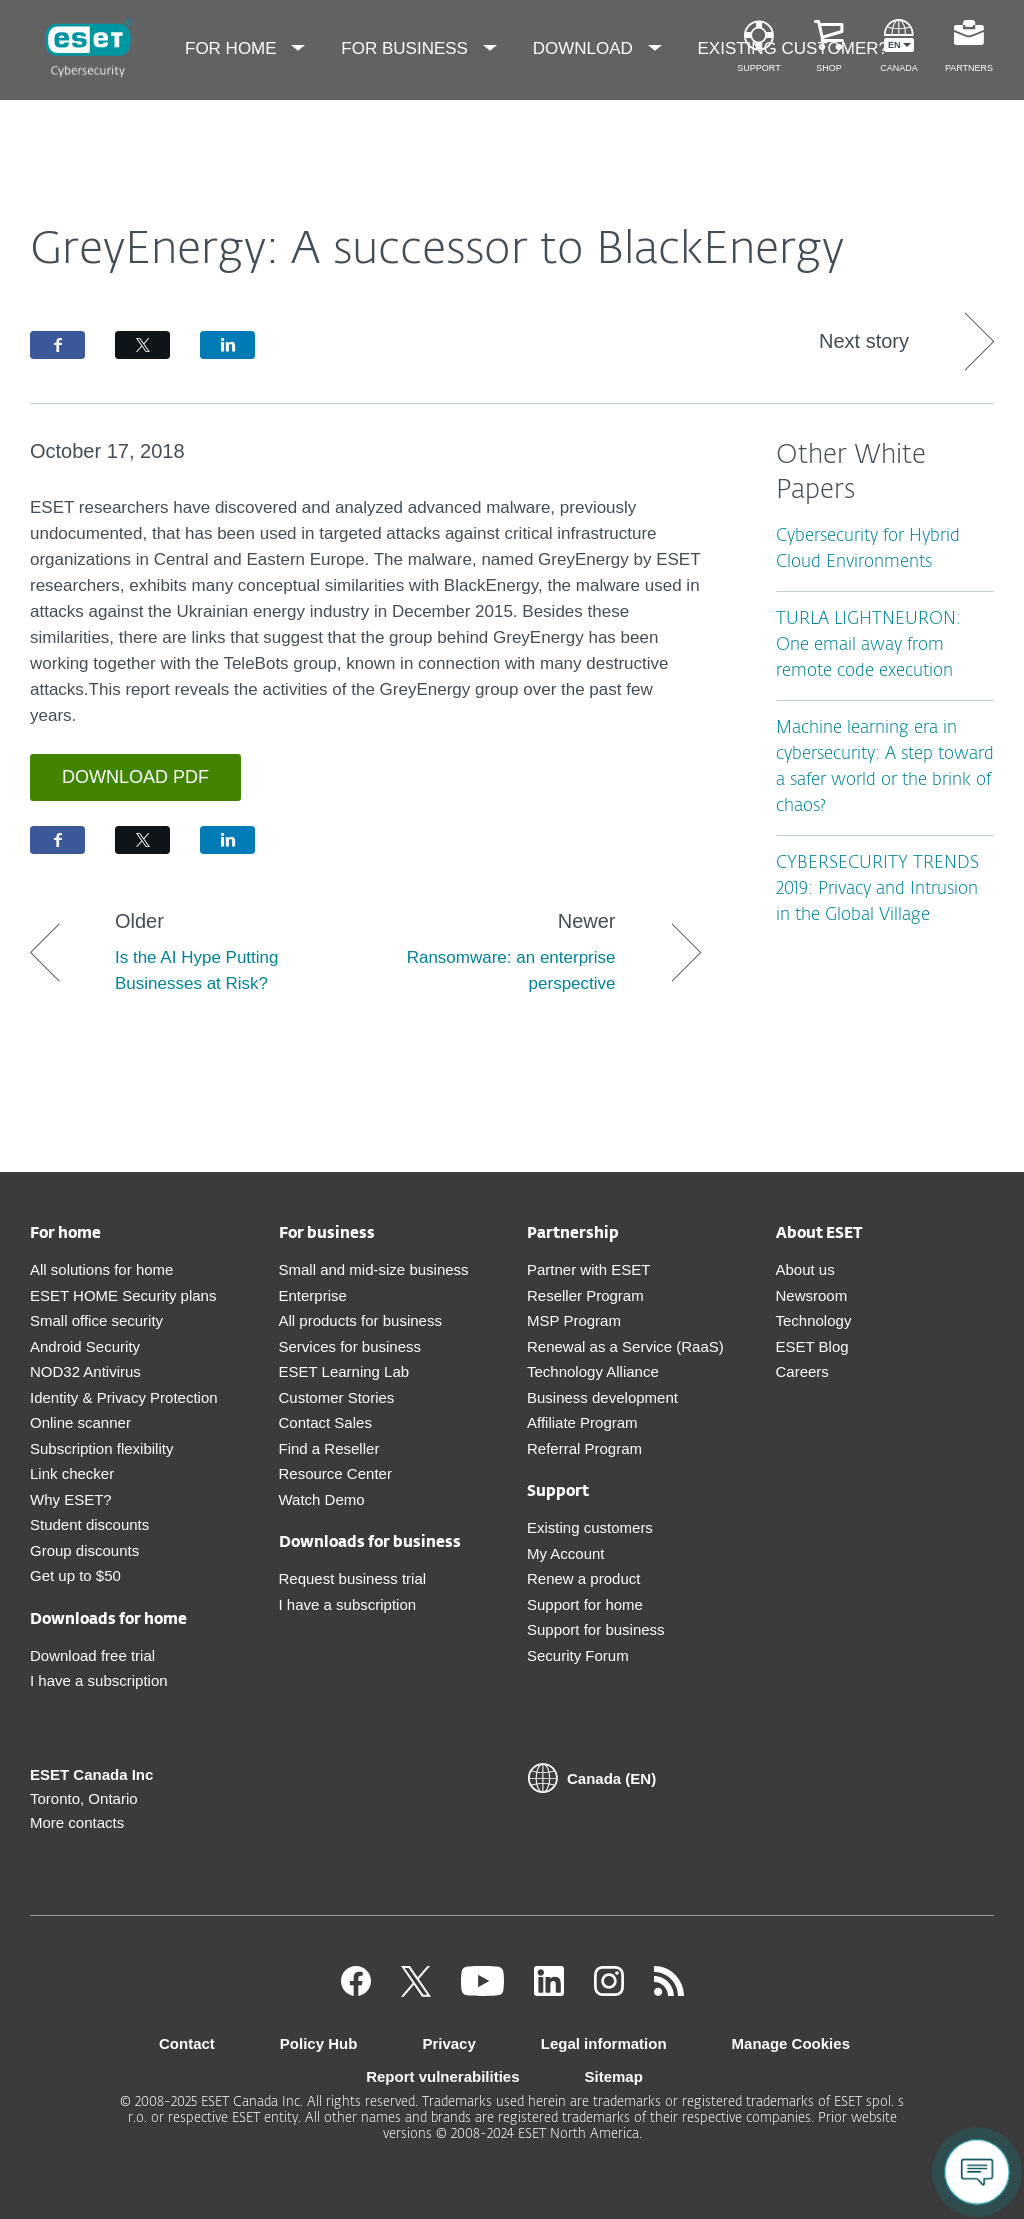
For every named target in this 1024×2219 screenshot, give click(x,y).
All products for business (360, 1320)
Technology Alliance (593, 1371)
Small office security (96, 1320)
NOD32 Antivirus (85, 1371)
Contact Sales (325, 1422)
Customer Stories (337, 1397)
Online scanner (80, 1422)
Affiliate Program (582, 1422)
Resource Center (335, 1473)
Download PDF (135, 777)
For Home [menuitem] (233, 48)
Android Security (85, 1346)
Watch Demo (322, 1499)
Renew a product (583, 1578)
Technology (814, 1320)
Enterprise (313, 1295)
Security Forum (578, 1655)
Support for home (585, 1604)
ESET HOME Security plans (123, 1295)
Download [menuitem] (585, 48)
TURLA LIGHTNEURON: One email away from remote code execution (868, 645)
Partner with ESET (588, 1269)
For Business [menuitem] (406, 48)
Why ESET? (71, 1499)
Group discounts (84, 1550)
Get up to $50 (75, 1575)
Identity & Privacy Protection (124, 1397)
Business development (602, 1397)
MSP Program (574, 1320)
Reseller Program (585, 1295)
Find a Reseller (329, 1448)
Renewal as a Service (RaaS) (625, 1346)
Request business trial (353, 1578)
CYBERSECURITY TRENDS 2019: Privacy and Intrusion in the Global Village (877, 889)
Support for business (596, 1629)
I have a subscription (99, 1680)
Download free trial (92, 1655)
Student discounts (89, 1524)
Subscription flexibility (101, 1448)
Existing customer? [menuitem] (793, 48)
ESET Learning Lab (344, 1371)
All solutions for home (101, 1269)
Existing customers (590, 1527)
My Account (566, 1553)
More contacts (77, 1822)
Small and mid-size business (374, 1269)
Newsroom (812, 1295)
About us (805, 1269)
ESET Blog (812, 1346)
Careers (802, 1371)
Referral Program (584, 1448)
